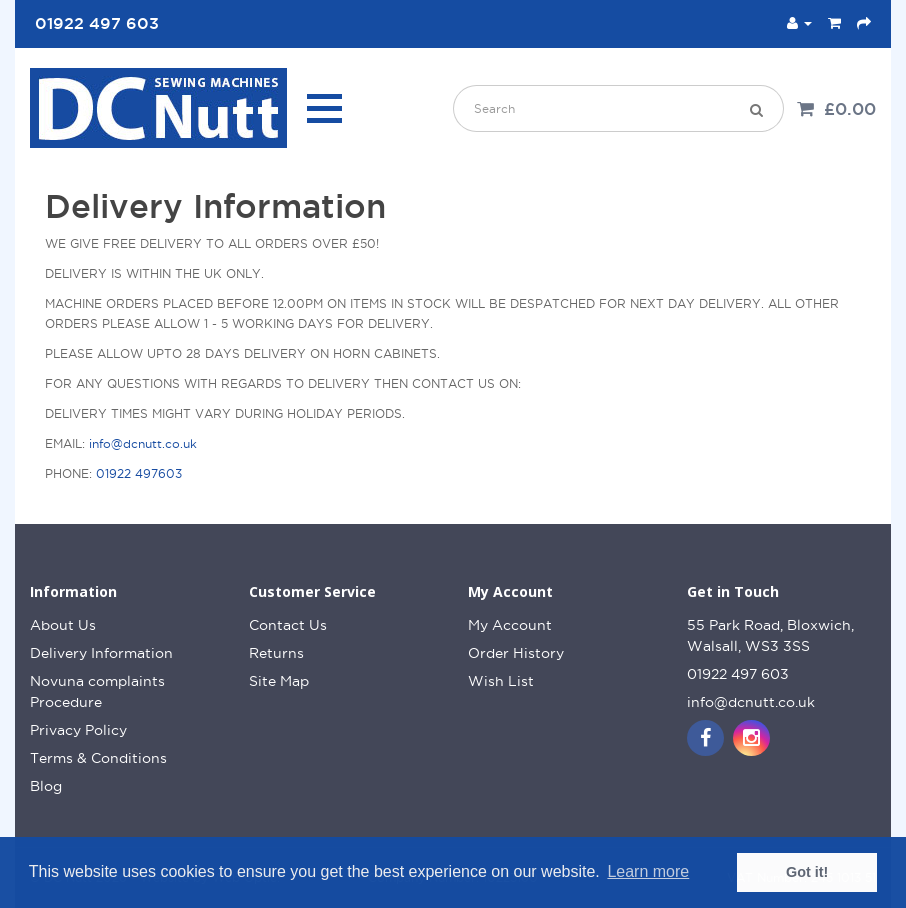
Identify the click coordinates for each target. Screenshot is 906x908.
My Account (510, 625)
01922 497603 (139, 473)
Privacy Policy (78, 730)
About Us (63, 625)
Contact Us (288, 625)
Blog (46, 786)
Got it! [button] (807, 872)
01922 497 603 (738, 674)
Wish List (501, 681)
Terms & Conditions (98, 758)
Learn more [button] (648, 871)
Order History (516, 653)
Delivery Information (101, 653)
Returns (276, 653)
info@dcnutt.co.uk (143, 443)
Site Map (279, 681)
